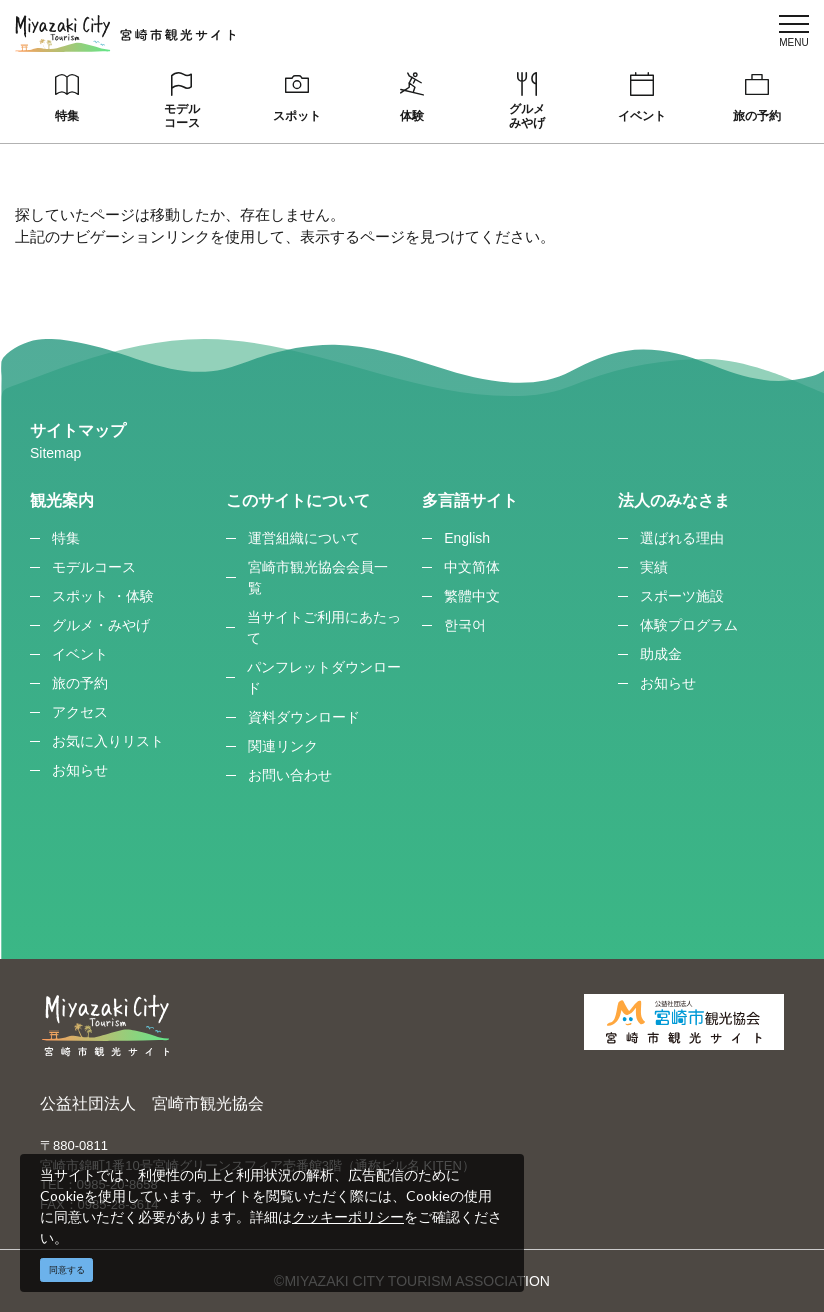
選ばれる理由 (682, 538)
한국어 (465, 625)
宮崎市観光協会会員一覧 (318, 577)
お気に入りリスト (108, 741)
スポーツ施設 (682, 596)
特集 (67, 116)
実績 (654, 567)
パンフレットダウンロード (324, 677)
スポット (297, 116)
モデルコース (182, 116)
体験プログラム (689, 625)
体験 (412, 116)
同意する (67, 1270)
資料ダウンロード (304, 717)
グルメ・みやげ (101, 625)
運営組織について (304, 538)
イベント (642, 116)
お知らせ (80, 770)
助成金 (661, 654)
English (467, 538)
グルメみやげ (527, 116)
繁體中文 (472, 596)
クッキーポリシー (348, 1216)
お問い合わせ (290, 775)
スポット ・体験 (103, 596)
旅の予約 (757, 116)
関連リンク (283, 746)
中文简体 (472, 567)
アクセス (80, 712)
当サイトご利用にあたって (324, 627)
